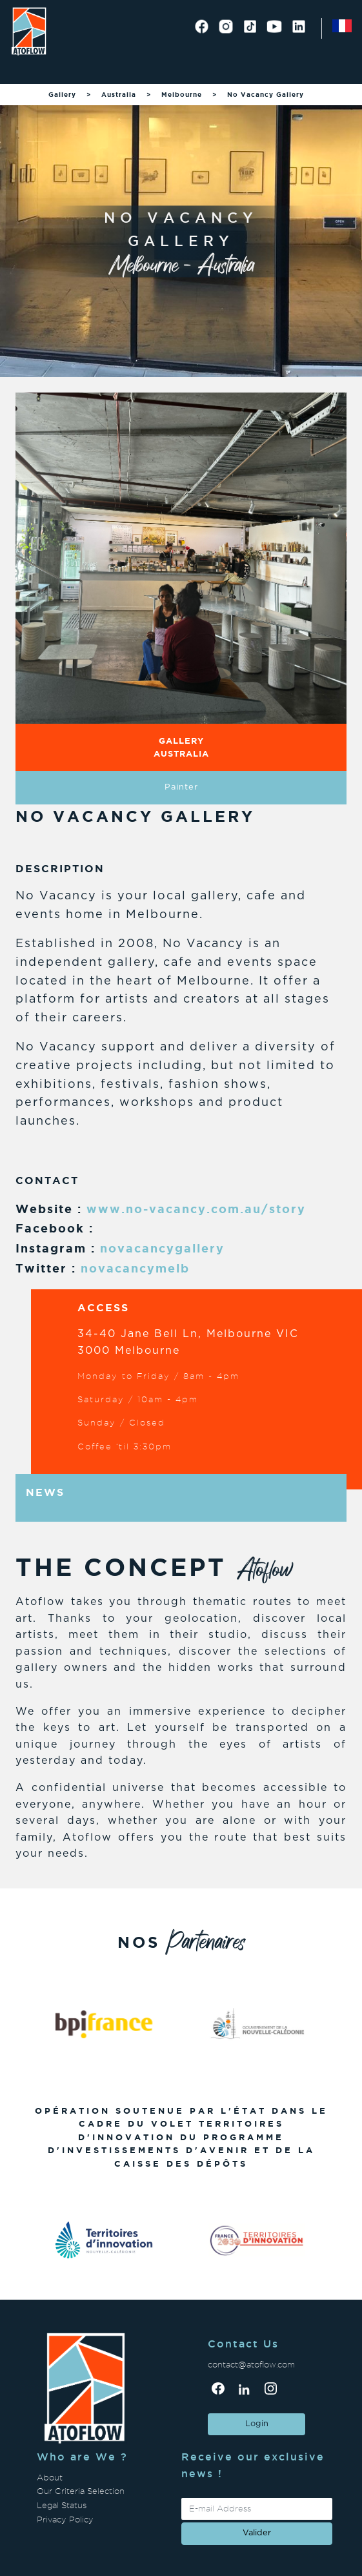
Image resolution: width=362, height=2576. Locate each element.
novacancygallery (162, 1248)
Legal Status (61, 2505)
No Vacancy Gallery (265, 94)
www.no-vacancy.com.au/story (196, 1208)
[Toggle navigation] (26, 68)
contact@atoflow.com (251, 2364)
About (50, 2477)
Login (256, 2424)
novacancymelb (135, 1268)
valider (257, 2533)
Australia (118, 94)
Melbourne (181, 94)
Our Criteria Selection (81, 2491)
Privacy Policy (65, 2519)
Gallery (62, 94)
